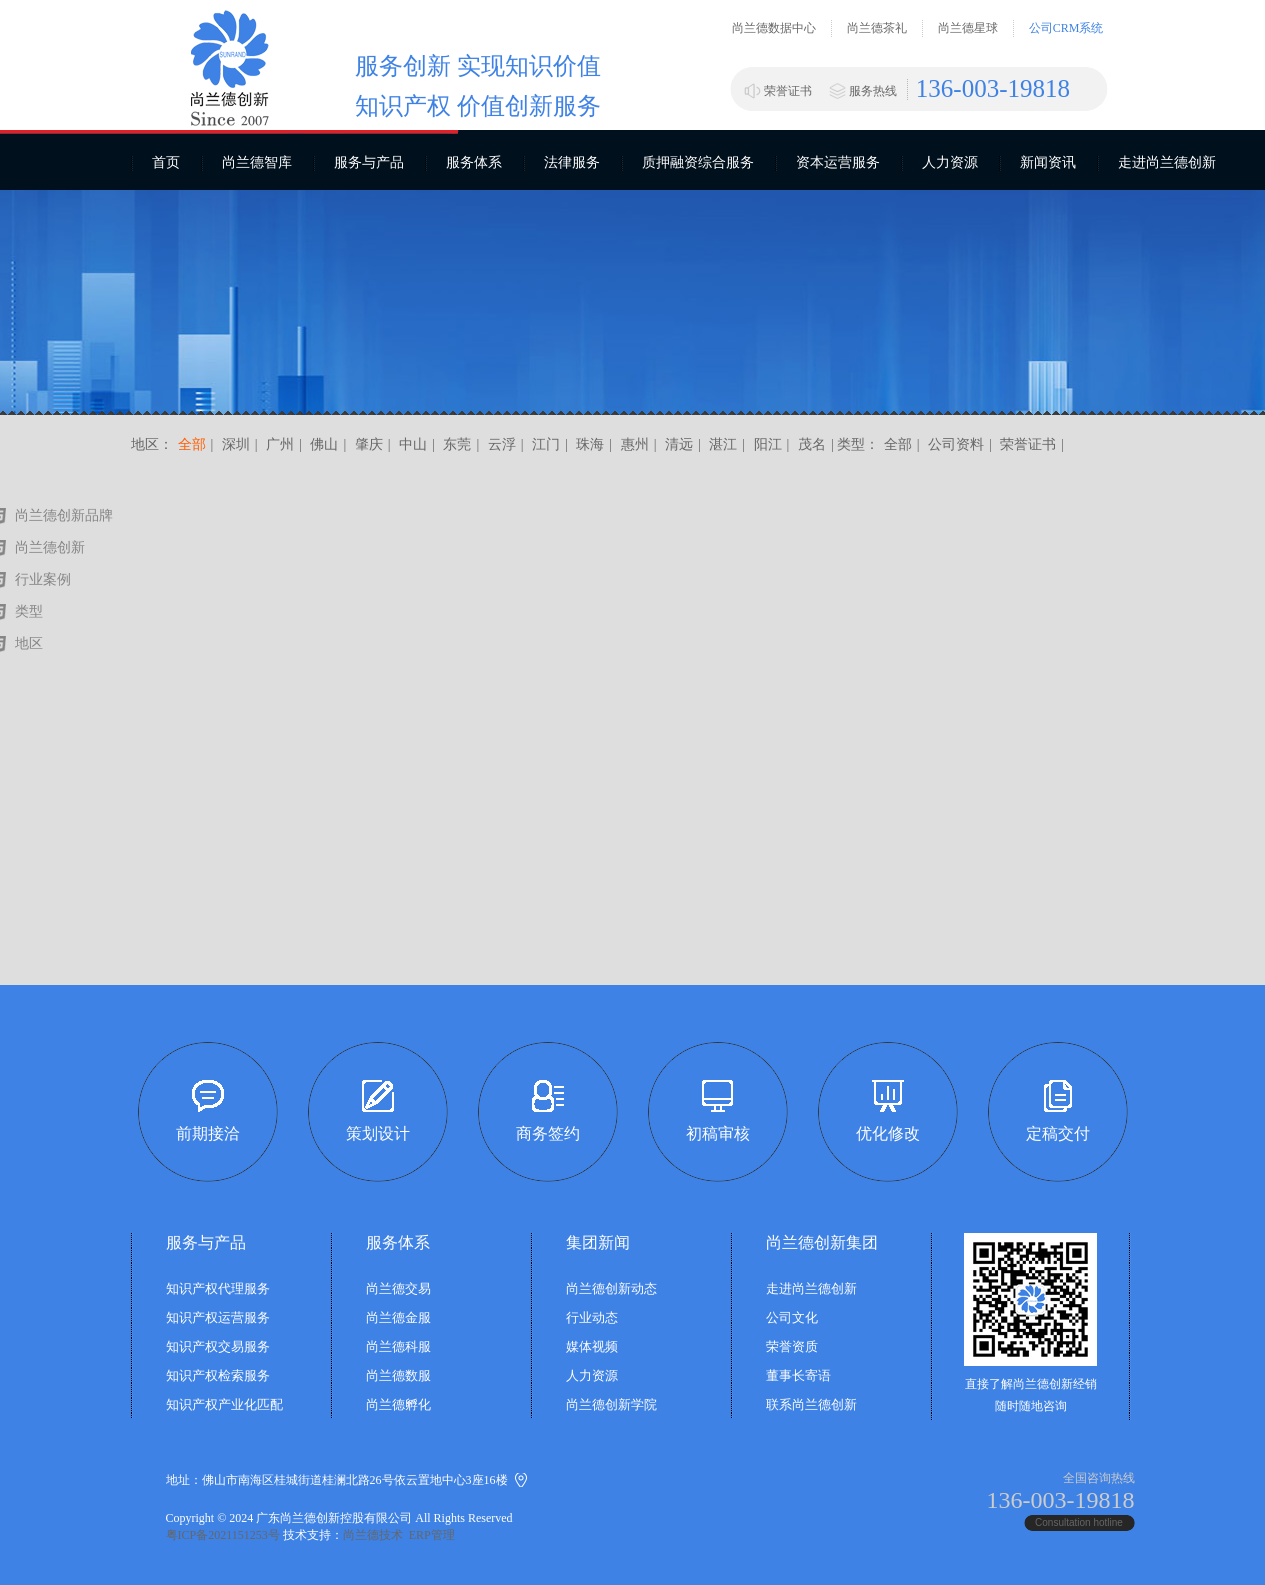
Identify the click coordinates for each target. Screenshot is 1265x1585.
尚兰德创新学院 (611, 1404)
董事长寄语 (798, 1375)
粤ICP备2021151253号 (223, 1535)
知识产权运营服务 (218, 1317)
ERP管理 (432, 1535)
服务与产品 (369, 162)
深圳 (236, 444)
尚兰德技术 (373, 1535)
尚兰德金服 (398, 1317)
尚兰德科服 (398, 1346)
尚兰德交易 (398, 1288)
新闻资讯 (1048, 162)
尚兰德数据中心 (774, 28)
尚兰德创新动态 (611, 1288)
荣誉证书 (788, 91)
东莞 (456, 444)
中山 (412, 444)
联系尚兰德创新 (811, 1404)
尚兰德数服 (398, 1375)
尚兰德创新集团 (822, 1242)
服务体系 (474, 162)
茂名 (810, 444)
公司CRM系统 (1066, 28)
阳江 (766, 444)
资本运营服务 (838, 162)
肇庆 (367, 444)
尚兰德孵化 (398, 1404)
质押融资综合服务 (698, 162)
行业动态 (592, 1317)
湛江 (722, 444)
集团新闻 (598, 1242)
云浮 (500, 444)
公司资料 (956, 444)
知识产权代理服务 (218, 1288)
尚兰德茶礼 (877, 28)
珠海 (589, 444)
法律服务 (572, 162)
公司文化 (792, 1317)
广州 (279, 444)
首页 (166, 162)
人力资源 (950, 162)
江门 (545, 444)
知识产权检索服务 (218, 1375)
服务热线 (873, 91)
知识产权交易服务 (218, 1346)
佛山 (323, 444)
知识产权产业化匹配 (224, 1404)
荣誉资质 (792, 1346)
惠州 (633, 444)
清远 (677, 444)
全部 (192, 444)
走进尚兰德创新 (1167, 162)
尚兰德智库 (257, 162)
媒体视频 (592, 1346)
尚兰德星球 (968, 28)
